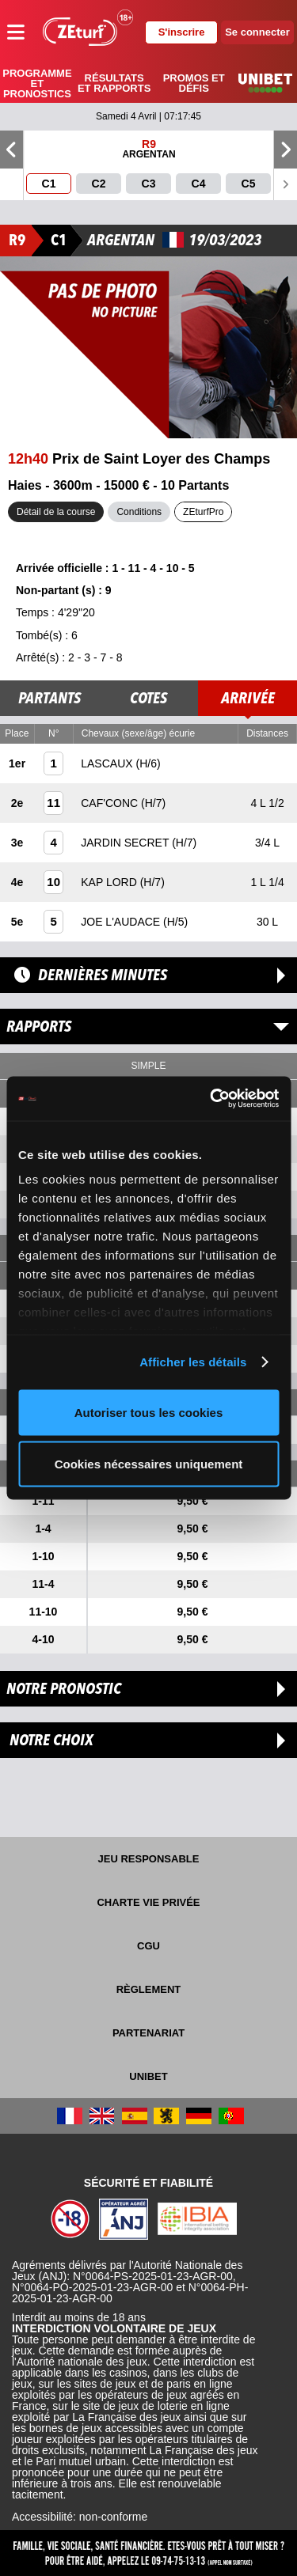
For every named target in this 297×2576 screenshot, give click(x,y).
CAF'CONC (111, 803)
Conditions (139, 511)
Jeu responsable (149, 1859)
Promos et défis (194, 83)
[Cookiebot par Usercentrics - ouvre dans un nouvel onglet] (211, 1099)
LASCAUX (108, 763)
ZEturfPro (203, 511)
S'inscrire (181, 32)
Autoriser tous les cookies (148, 1412)
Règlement (148, 1989)
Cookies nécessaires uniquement (149, 1464)
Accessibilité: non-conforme (79, 2516)
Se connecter (257, 32)
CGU (148, 1946)
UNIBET (148, 2076)
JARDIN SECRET (126, 842)
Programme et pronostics (36, 83)
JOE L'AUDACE (122, 921)
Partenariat (148, 2033)
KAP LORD (110, 882)
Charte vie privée (148, 1902)
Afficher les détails (192, 1362)
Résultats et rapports (114, 83)
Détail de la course (56, 511)
